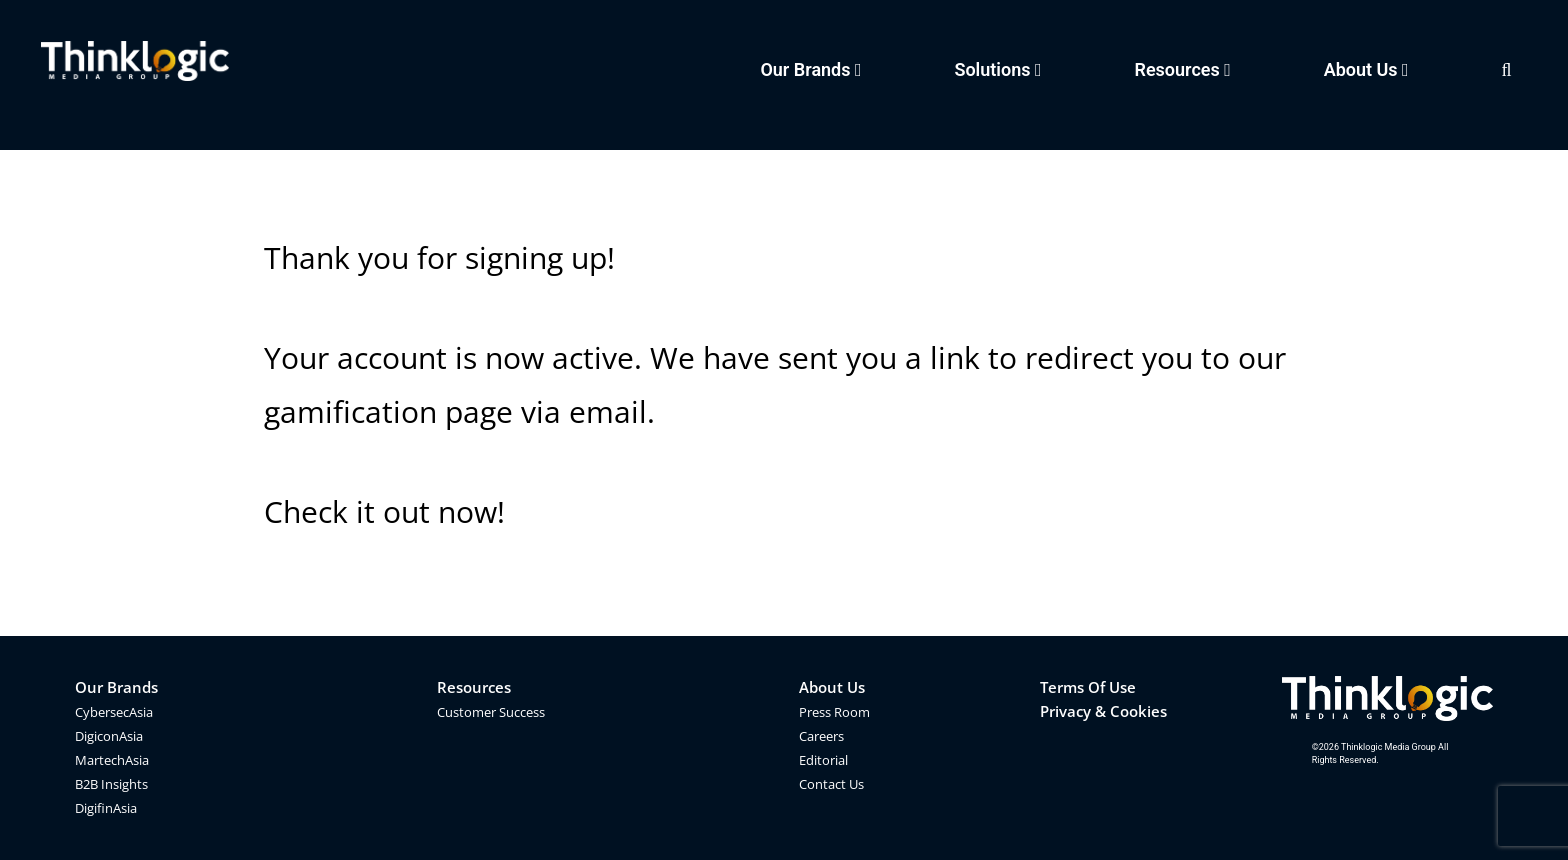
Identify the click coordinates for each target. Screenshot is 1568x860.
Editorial (823, 760)
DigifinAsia (106, 808)
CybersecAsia (114, 712)
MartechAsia (112, 760)
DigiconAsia (109, 736)
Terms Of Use (1088, 687)
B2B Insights (111, 784)
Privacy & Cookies (1103, 711)
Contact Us (831, 784)
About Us (832, 687)
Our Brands (116, 687)
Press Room (834, 712)
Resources (474, 687)
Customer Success (491, 712)
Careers (821, 736)
